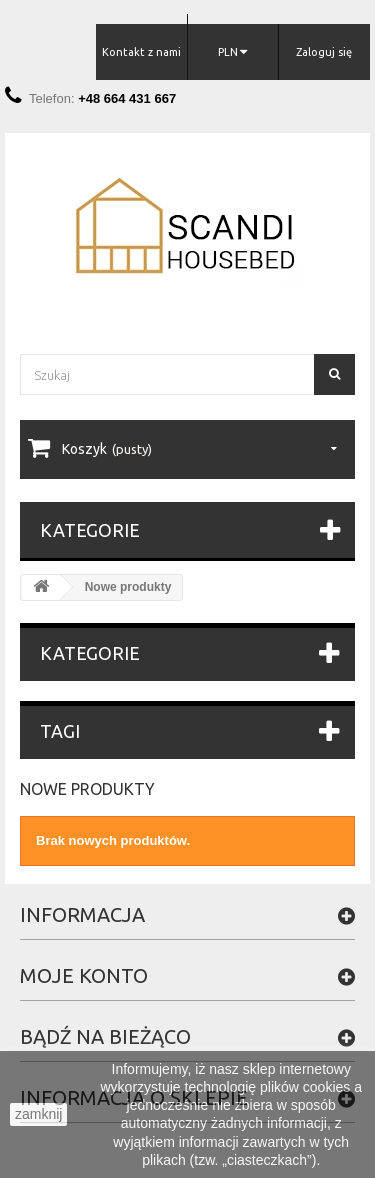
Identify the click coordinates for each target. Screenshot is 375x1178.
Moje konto (84, 975)
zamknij (38, 1114)
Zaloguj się (324, 52)
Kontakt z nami (141, 52)
